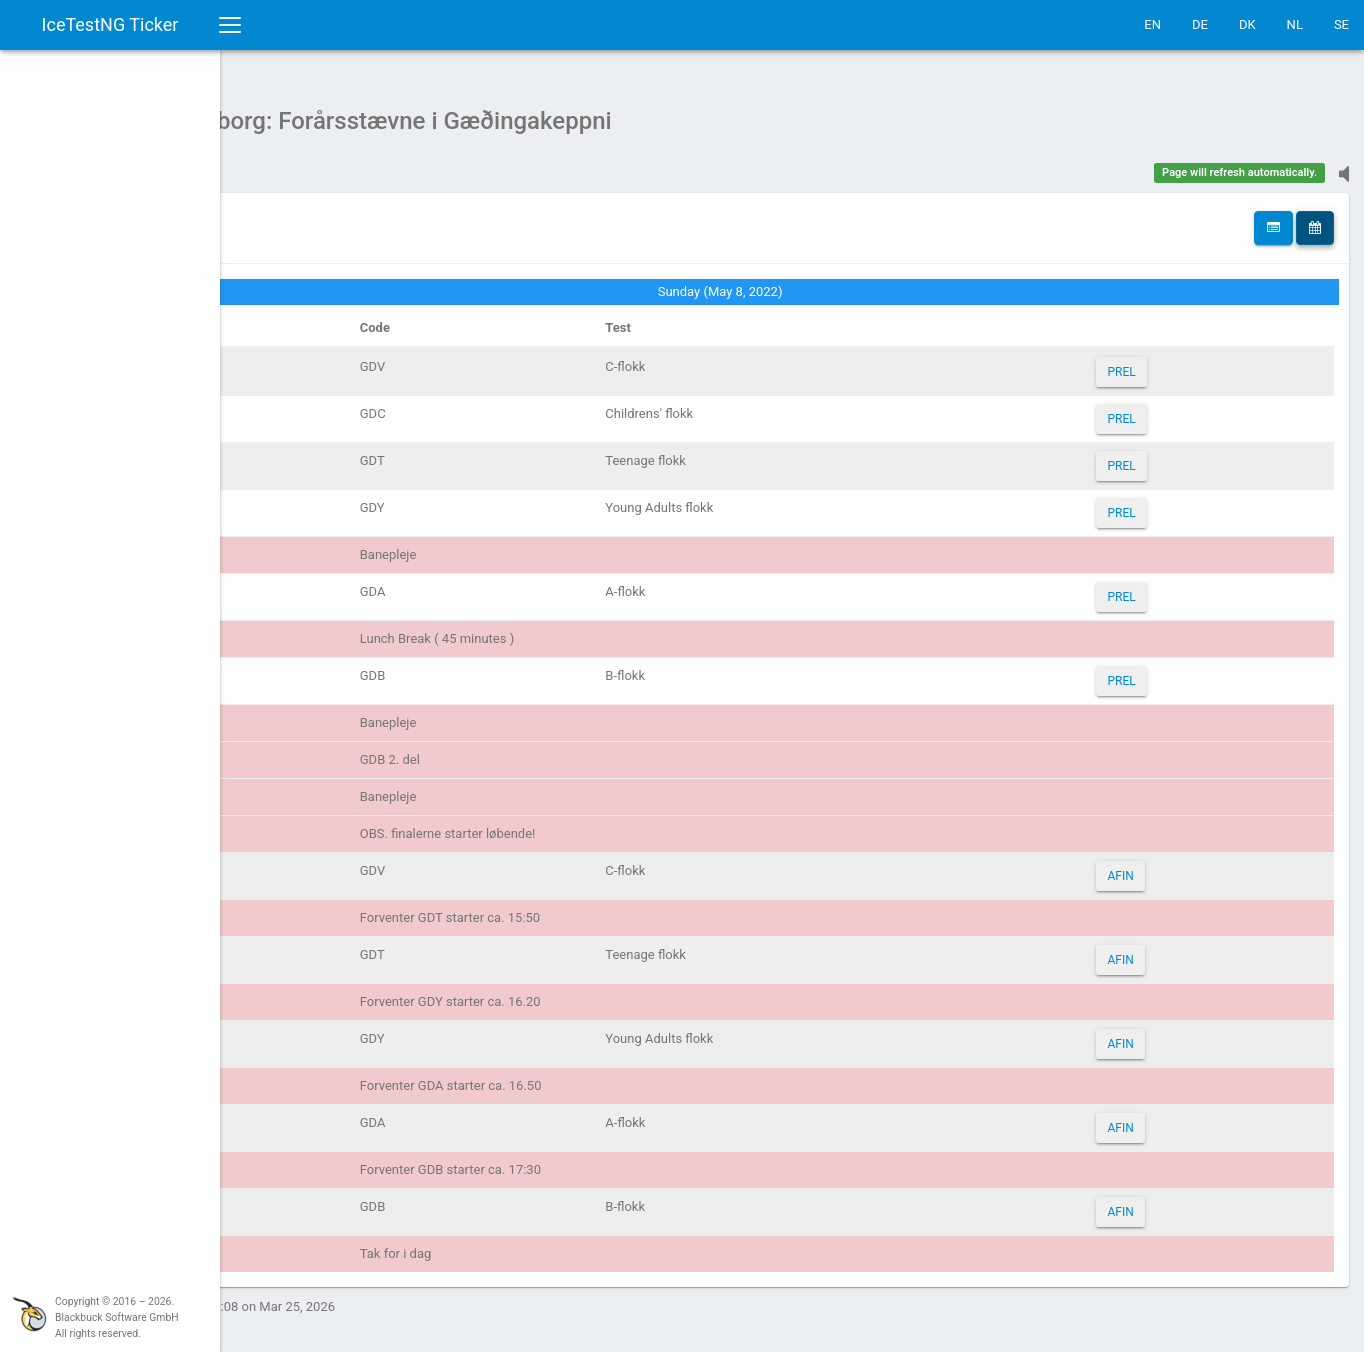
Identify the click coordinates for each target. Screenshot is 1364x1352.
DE (1200, 24)
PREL (1150, 362)
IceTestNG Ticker (110, 24)
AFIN (1149, 866)
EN (1152, 24)
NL (1295, 24)
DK (1247, 24)
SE (1341, 24)
